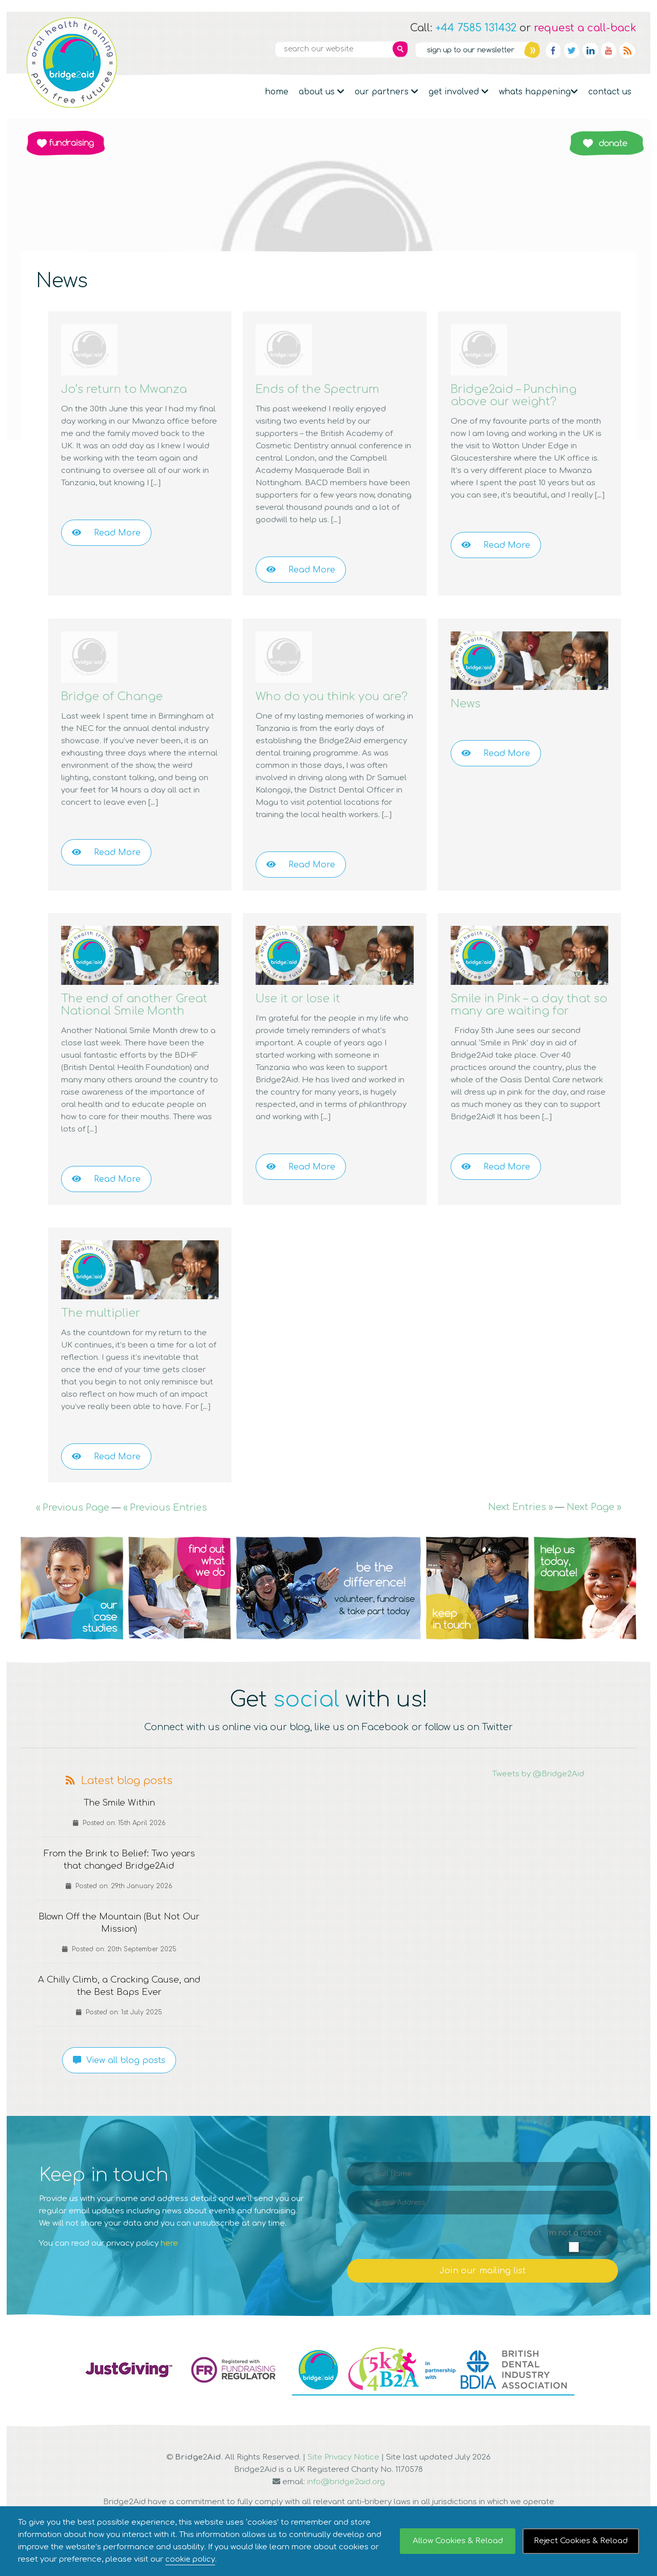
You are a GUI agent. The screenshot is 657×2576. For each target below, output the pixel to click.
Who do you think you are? (325, 702)
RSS (627, 50)
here (169, 2268)
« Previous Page (72, 1532)
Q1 (72, 1612)
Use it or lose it (303, 1011)
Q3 (328, 1612)
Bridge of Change (118, 696)
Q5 (585, 1612)
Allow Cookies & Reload (458, 2541)
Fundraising (66, 143)
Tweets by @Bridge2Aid (538, 1798)
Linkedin (590, 50)
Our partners (386, 91)
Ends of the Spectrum (325, 389)
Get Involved (459, 91)
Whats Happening (538, 91)
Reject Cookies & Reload (581, 2541)
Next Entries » (520, 1532)
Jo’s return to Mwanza (132, 389)
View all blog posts (119, 2085)
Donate (606, 143)
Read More (106, 533)
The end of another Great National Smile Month (127, 1023)
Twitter (572, 50)
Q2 (179, 1612)
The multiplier (104, 1337)
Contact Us (609, 91)
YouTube (609, 50)
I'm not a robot (574, 2257)
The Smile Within (119, 1827)
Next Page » (594, 1532)
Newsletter (477, 49)
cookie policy (190, 2559)
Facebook (553, 50)
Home (276, 91)
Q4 (477, 1612)
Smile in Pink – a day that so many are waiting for (529, 1017)
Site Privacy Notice (343, 2482)
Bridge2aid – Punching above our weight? (521, 395)
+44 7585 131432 (475, 28)
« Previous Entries (165, 1532)
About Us (321, 91)
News (467, 703)
